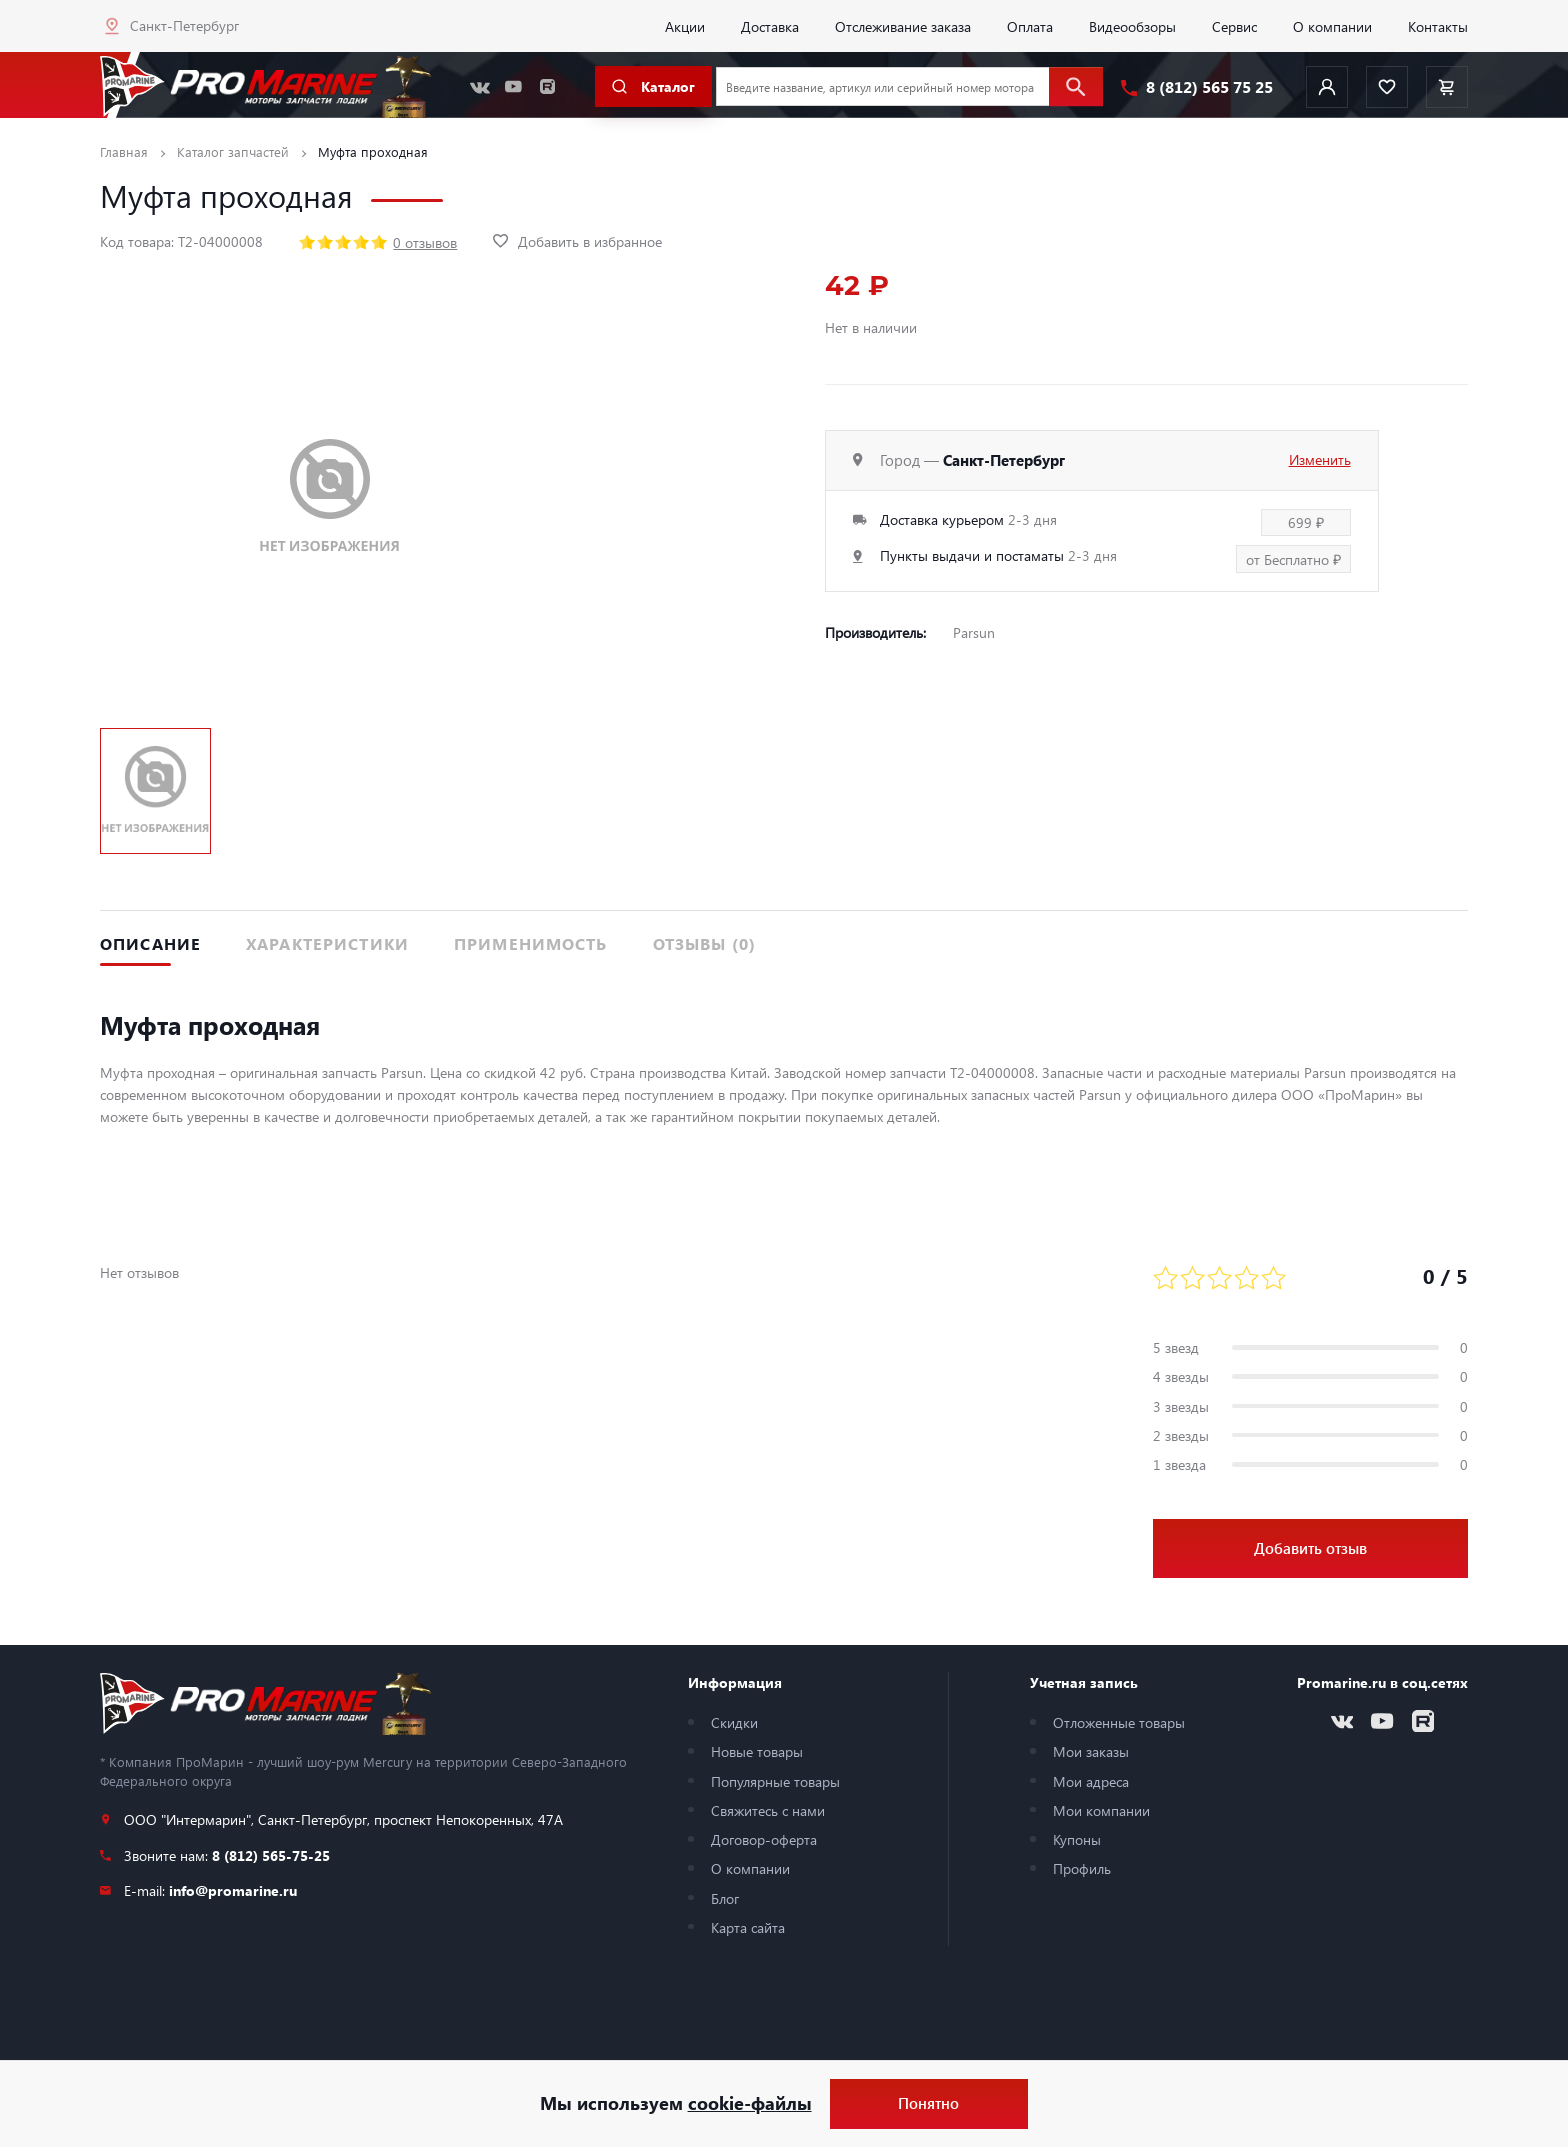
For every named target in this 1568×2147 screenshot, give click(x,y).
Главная (124, 151)
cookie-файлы (750, 2103)
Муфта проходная (373, 151)
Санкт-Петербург (184, 25)
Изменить (1320, 459)
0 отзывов (425, 242)
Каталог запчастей (233, 151)
